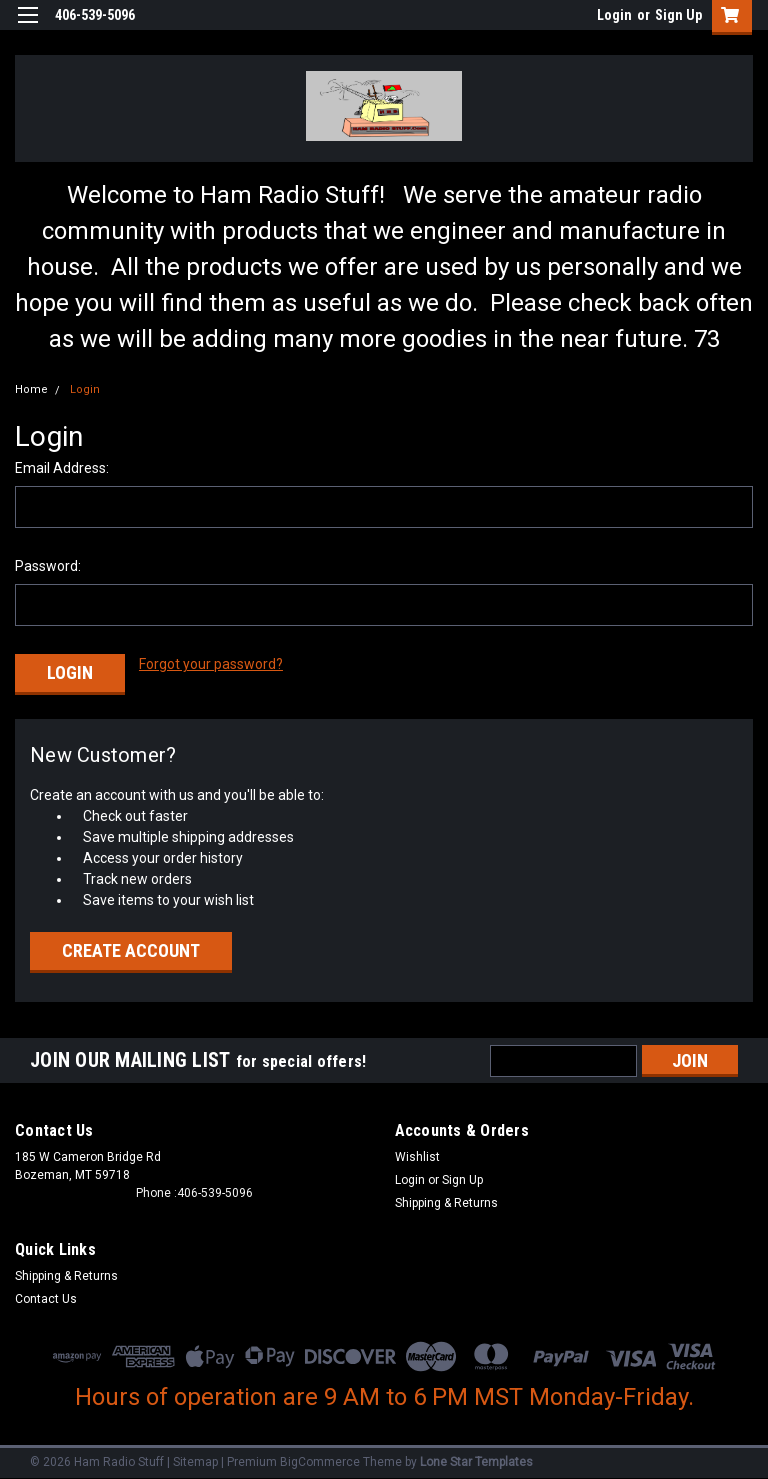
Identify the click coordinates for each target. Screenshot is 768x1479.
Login (614, 15)
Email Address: (62, 468)
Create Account (131, 947)
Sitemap (195, 1459)
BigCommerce (320, 1459)
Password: (48, 566)
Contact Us (46, 1296)
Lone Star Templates (476, 1459)
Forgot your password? (211, 664)
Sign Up (678, 15)
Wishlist (417, 1154)
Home (31, 389)
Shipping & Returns (446, 1200)
